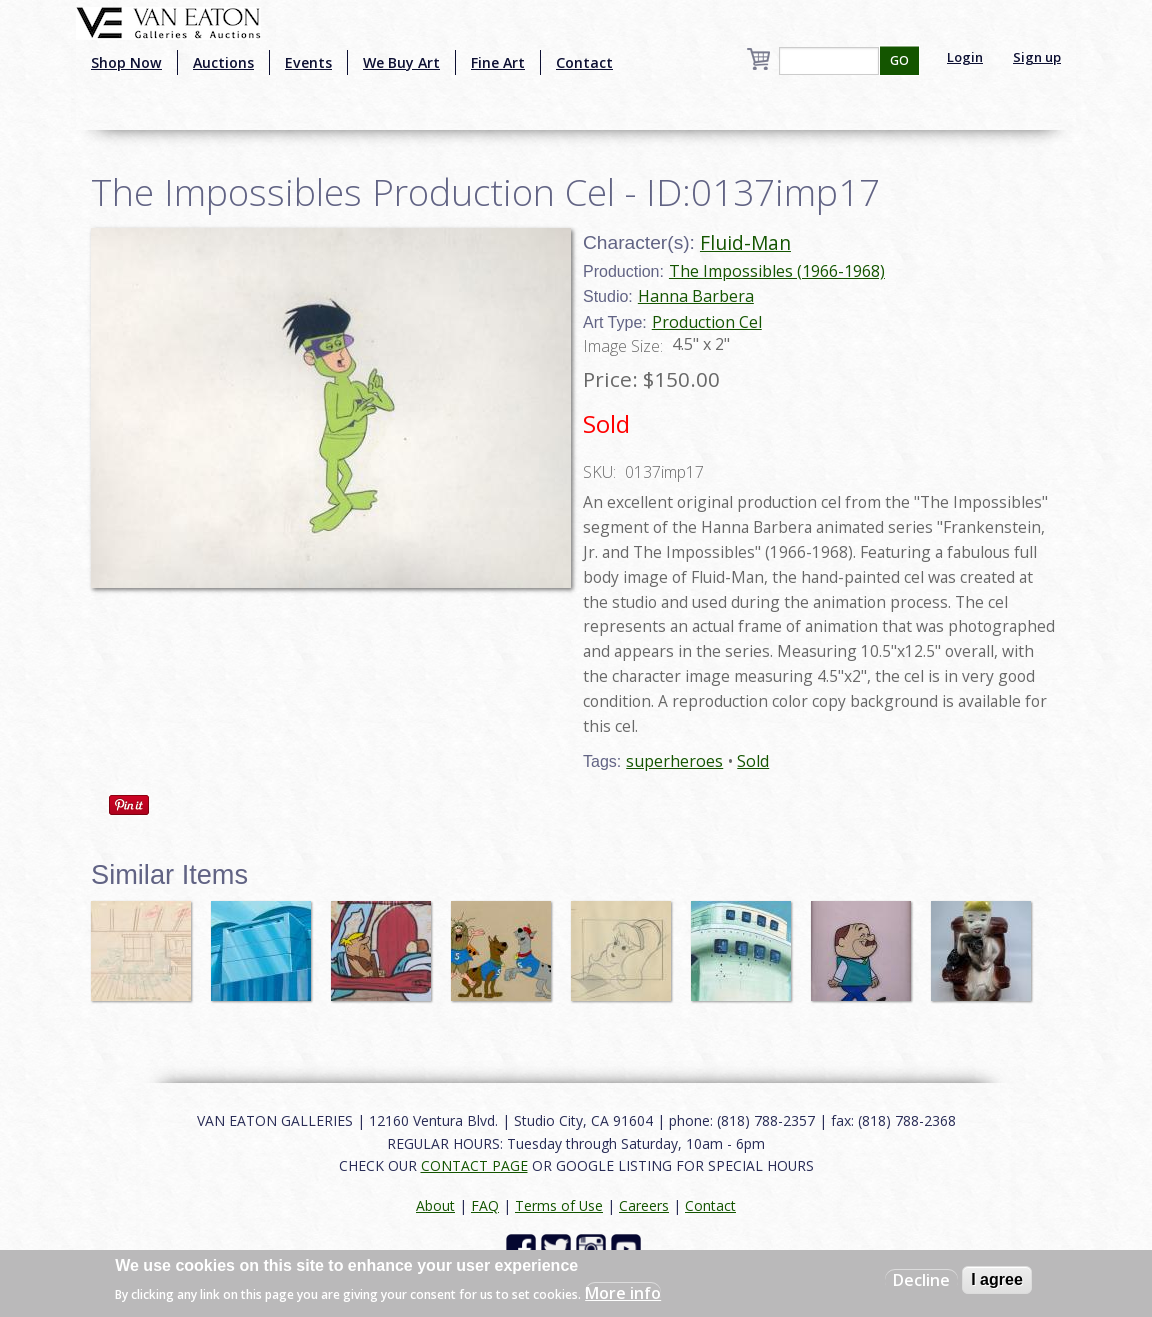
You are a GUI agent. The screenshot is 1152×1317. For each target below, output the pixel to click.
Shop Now (126, 62)
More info (623, 1293)
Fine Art (498, 62)
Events (308, 62)
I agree (997, 1279)
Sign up (1037, 57)
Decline (921, 1280)
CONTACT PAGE (474, 1165)
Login (965, 57)
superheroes (674, 761)
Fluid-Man (745, 242)
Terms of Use (559, 1205)
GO (899, 60)
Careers (644, 1205)
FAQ (485, 1205)
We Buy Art (401, 62)
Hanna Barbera (696, 296)
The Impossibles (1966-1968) (777, 271)
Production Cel (707, 322)
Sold (753, 761)
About (435, 1205)
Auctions (223, 62)
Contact (584, 62)
